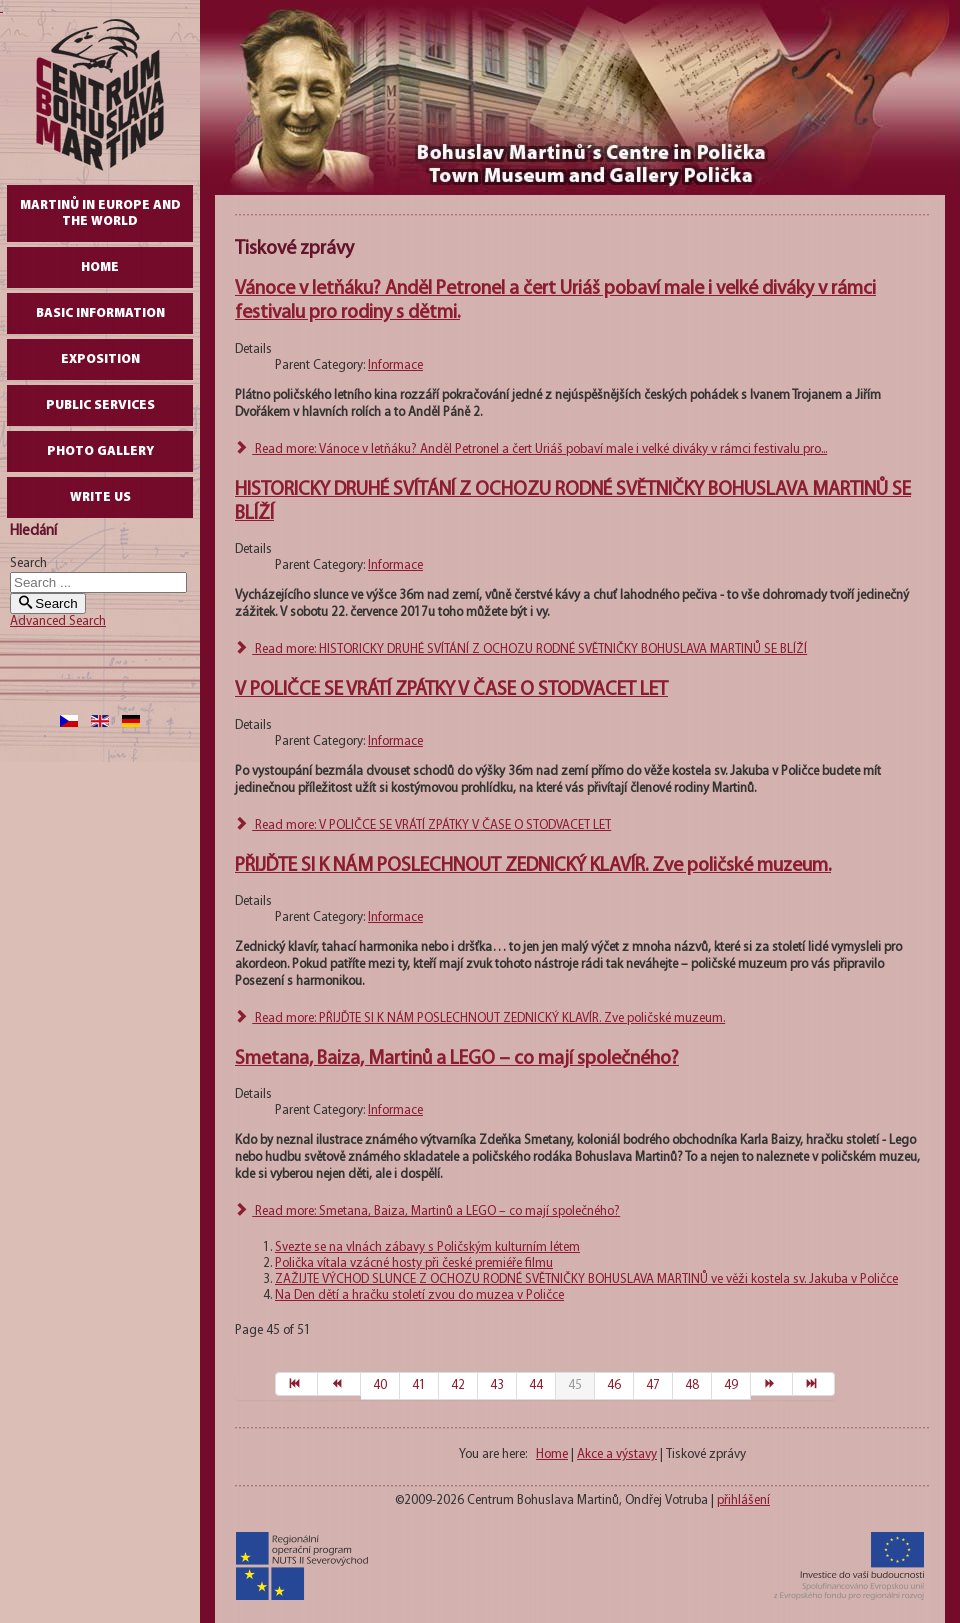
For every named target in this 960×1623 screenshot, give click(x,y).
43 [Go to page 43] (497, 1385)
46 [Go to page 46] (614, 1385)
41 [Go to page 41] (419, 1385)
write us (100, 497)
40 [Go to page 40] (380, 1385)
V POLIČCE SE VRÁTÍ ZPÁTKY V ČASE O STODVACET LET (451, 690)
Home (100, 267)
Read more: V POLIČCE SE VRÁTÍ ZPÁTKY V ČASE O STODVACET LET (423, 825)
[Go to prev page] (339, 1384)
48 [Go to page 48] (692, 1385)
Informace (395, 365)
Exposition (100, 359)
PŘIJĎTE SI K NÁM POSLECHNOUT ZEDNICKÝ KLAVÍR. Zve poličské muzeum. (533, 866)
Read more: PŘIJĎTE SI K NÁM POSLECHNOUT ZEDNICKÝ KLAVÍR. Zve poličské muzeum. (480, 1018)
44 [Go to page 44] (536, 1385)
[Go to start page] (296, 1384)
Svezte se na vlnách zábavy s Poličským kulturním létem (427, 1247)
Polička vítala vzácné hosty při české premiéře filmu (414, 1263)
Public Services (100, 405)
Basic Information (100, 313)
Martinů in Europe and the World (100, 213)
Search (28, 563)
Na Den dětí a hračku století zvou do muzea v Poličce (419, 1295)
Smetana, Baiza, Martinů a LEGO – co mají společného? (457, 1059)
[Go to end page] (814, 1384)
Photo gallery (100, 451)
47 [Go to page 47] (653, 1385)
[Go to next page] (772, 1384)
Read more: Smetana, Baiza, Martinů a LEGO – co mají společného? (427, 1211)
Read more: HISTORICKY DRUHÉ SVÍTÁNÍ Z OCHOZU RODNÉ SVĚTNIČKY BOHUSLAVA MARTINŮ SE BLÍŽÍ (521, 649)
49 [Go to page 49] (731, 1385)
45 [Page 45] (575, 1385)
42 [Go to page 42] (458, 1385)
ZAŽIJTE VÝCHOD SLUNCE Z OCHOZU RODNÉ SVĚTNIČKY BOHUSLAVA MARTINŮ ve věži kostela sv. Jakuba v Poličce (586, 1279)
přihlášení (743, 1500)
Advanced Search (58, 621)
